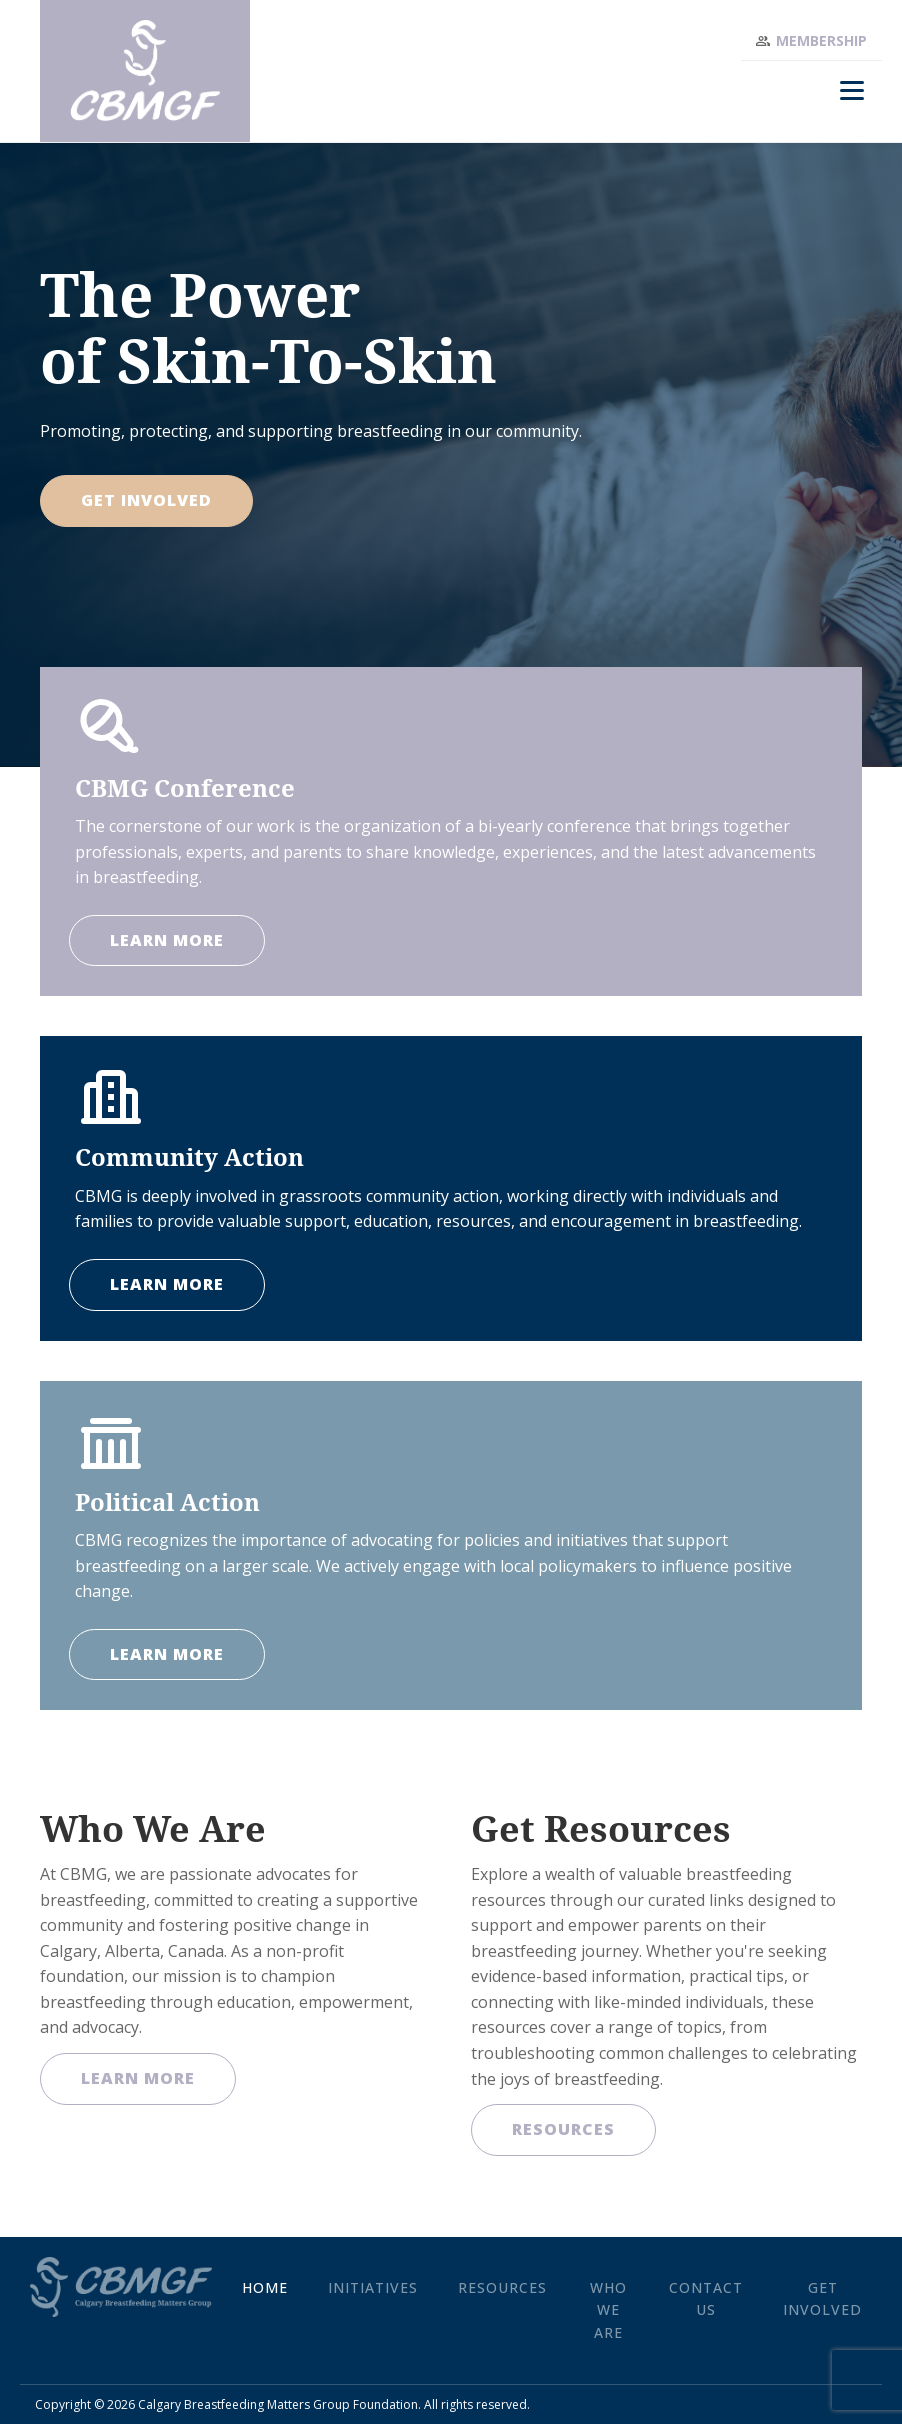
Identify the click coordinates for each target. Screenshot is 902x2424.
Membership (821, 40)
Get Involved (146, 500)
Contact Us (706, 2298)
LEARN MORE (167, 940)
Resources (563, 2129)
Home (265, 2287)
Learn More (138, 2078)
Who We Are (608, 2310)
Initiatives (373, 2287)
